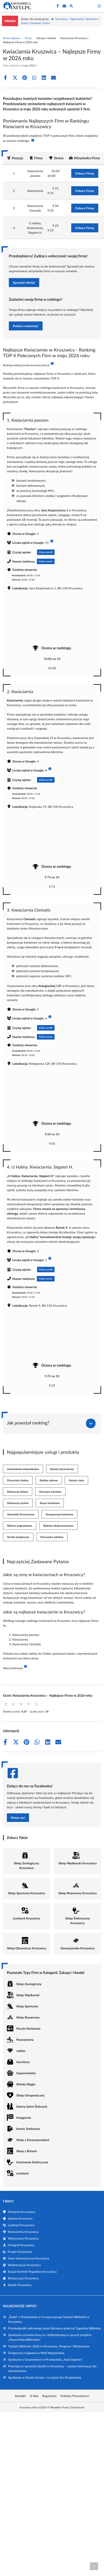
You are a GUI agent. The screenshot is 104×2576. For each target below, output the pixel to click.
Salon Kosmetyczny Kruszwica (28, 2258)
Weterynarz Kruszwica (23, 2238)
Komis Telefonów (28, 2128)
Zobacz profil (46, 552)
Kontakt (20, 2396)
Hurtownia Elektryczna (32, 2162)
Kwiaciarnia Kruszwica (23, 2231)
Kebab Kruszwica (19, 2285)
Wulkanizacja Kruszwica (24, 2265)
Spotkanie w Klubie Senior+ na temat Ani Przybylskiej (44, 2377)
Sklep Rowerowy (28, 2017)
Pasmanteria (25, 2039)
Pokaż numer (45, 561)
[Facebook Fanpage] (57, 6)
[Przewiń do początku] (94, 2566)
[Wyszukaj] (71, 6)
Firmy (28, 38)
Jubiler (21, 2051)
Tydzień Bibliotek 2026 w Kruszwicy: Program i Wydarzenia (48, 2346)
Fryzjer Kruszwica (20, 2251)
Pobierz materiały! (25, 326)
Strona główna (11, 38)
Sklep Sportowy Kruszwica (26, 1893)
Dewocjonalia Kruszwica (77, 1948)
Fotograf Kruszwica (21, 2245)
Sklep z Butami (26, 2151)
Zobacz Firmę (84, 173)
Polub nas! (18, 1817)
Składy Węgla (25, 2084)
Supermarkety (26, 2073)
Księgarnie (23, 2117)
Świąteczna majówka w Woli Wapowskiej (36, 2353)
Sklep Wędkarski (27, 1995)
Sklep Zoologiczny (28, 1984)
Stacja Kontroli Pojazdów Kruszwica (32, 2271)
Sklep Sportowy (27, 2006)
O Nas (34, 2396)
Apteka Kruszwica (20, 2218)
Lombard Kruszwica (26, 1918)
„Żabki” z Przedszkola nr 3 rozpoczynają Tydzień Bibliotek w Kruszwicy (48, 2319)
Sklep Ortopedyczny (30, 2095)
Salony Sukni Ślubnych (31, 2106)
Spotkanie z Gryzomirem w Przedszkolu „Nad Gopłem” (45, 2359)
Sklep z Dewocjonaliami (32, 2140)
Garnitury (23, 2062)
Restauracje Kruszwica (23, 2278)
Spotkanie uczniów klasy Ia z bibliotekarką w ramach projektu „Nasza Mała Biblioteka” (50, 2337)
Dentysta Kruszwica (21, 2212)
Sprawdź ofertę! (24, 282)
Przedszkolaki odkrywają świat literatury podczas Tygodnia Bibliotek (54, 2328)
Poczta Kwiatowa (28, 2028)
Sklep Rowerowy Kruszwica (77, 1893)
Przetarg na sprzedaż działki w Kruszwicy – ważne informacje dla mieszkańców (52, 2368)
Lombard (22, 2173)
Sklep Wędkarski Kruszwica (77, 1863)
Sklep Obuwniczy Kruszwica (26, 1948)
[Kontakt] (64, 6)
